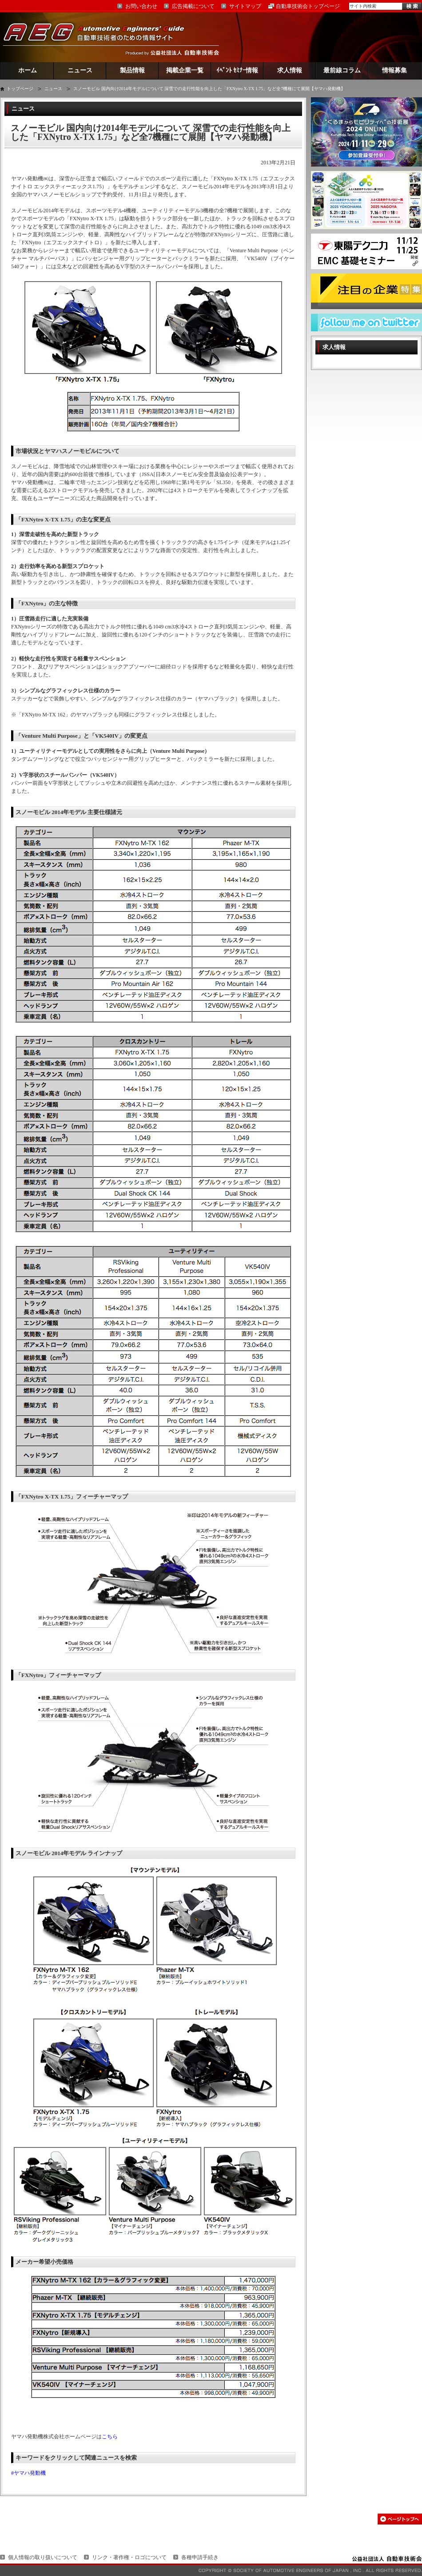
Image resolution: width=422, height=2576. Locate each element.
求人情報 (289, 70)
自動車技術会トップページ (308, 6)
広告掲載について (193, 6)
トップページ (20, 88)
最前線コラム (342, 70)
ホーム (27, 70)
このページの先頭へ (400, 2518)
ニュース (80, 70)
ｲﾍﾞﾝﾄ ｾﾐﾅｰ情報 (237, 70)
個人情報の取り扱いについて (42, 2557)
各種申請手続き (200, 2557)
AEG (99, 37)
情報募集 (394, 70)
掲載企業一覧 (184, 70)
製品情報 (132, 70)
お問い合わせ (141, 6)
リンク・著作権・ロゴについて (129, 2557)
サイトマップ (245, 6)
